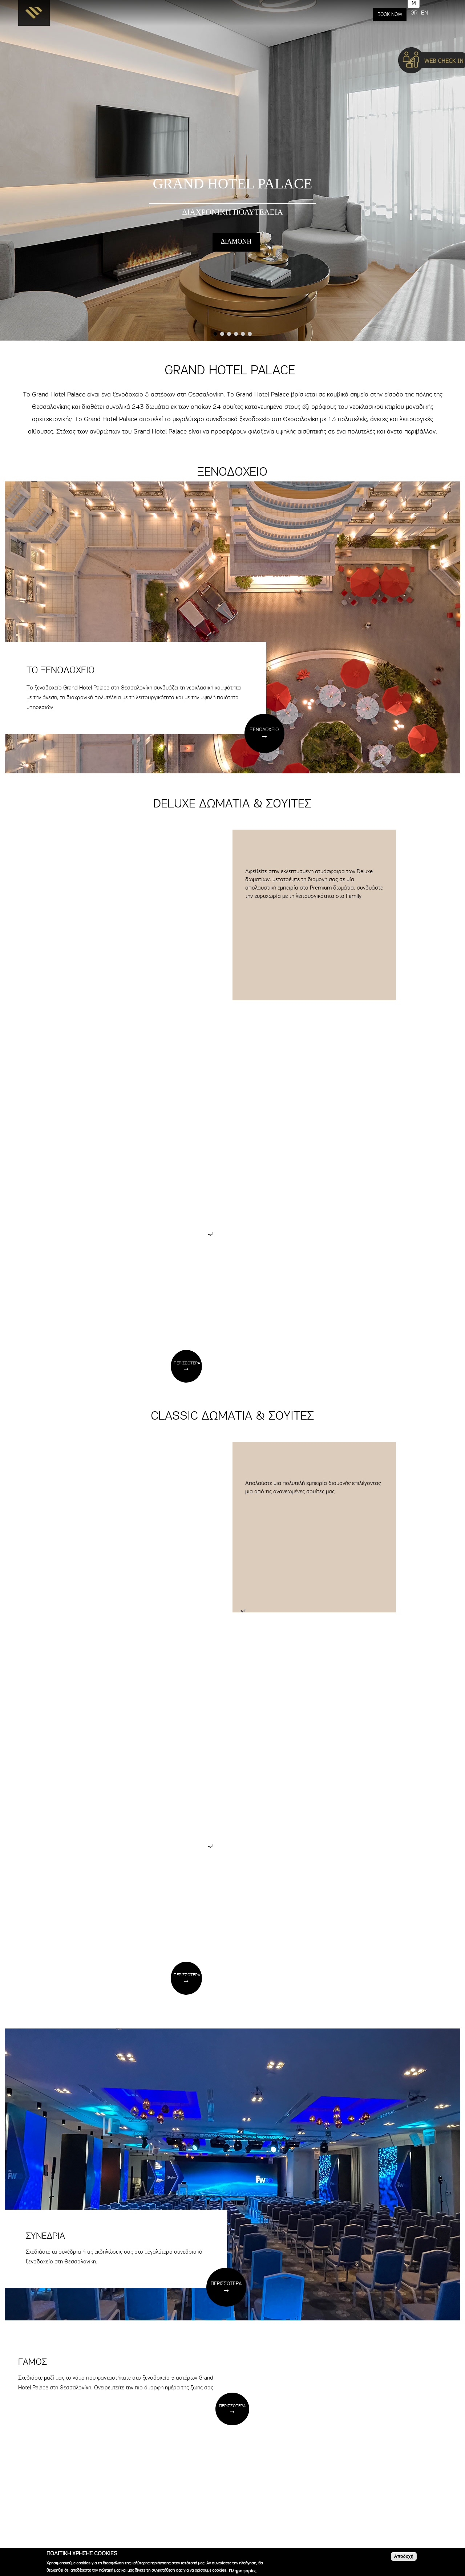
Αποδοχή (403, 2556)
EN (424, 12)
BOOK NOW (389, 14)
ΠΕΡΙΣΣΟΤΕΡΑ (187, 1363)
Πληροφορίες (242, 2570)
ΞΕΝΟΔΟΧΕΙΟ (264, 730)
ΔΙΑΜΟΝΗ (236, 241)
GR (414, 12)
